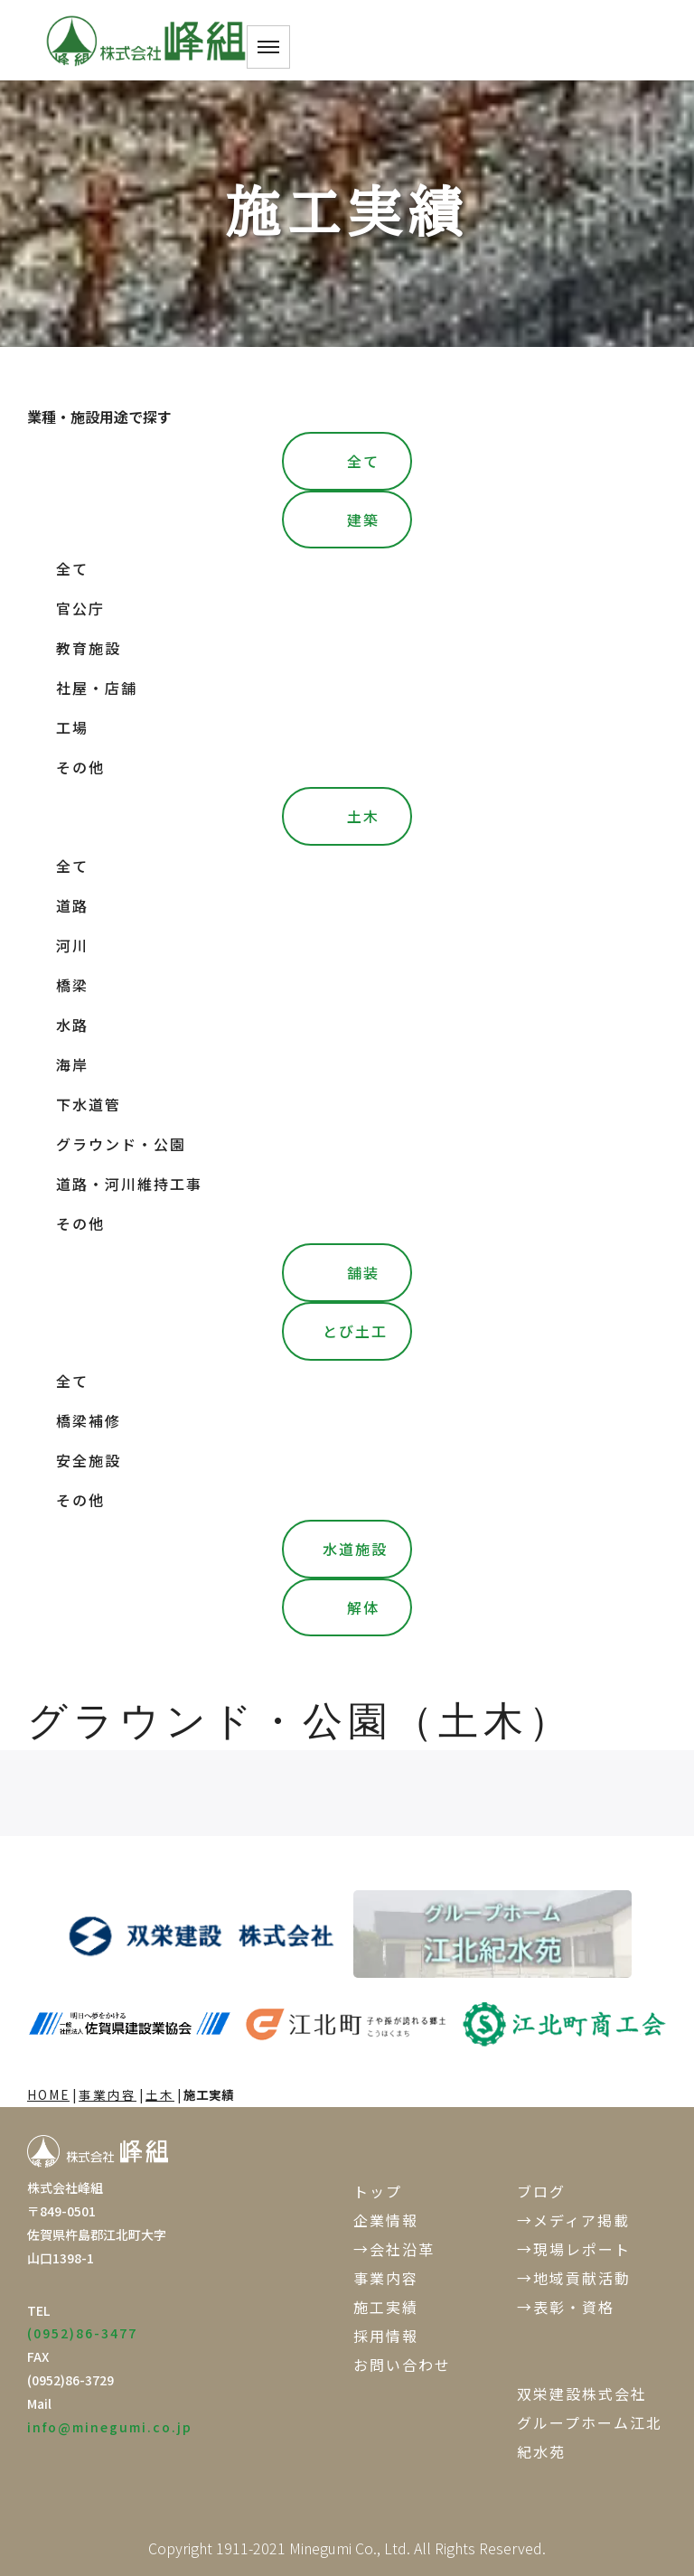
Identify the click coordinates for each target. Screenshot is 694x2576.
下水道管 (88, 1104)
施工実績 (385, 2307)
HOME (48, 2094)
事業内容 (107, 2094)
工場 (72, 727)
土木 (363, 816)
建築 (363, 519)
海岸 (72, 1064)
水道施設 (355, 1549)
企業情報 (385, 2220)
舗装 (363, 1272)
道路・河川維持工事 (129, 1183)
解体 (363, 1607)
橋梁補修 (88, 1420)
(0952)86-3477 (82, 2333)
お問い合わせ (402, 2364)
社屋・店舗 (96, 687)
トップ (377, 2191)
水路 (72, 1024)
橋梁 (72, 985)
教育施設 (88, 648)
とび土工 (355, 1331)
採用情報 (385, 2336)
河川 (72, 945)
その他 (80, 767)
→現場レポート (574, 2249)
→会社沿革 (394, 2249)
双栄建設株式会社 (582, 2393)
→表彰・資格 (565, 2307)
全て (363, 461)
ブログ (541, 2191)
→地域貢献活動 (574, 2278)
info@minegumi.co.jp (109, 2427)
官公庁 (80, 608)
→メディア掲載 (573, 2220)
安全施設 (88, 1460)
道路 (72, 905)
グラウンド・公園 (121, 1144)
